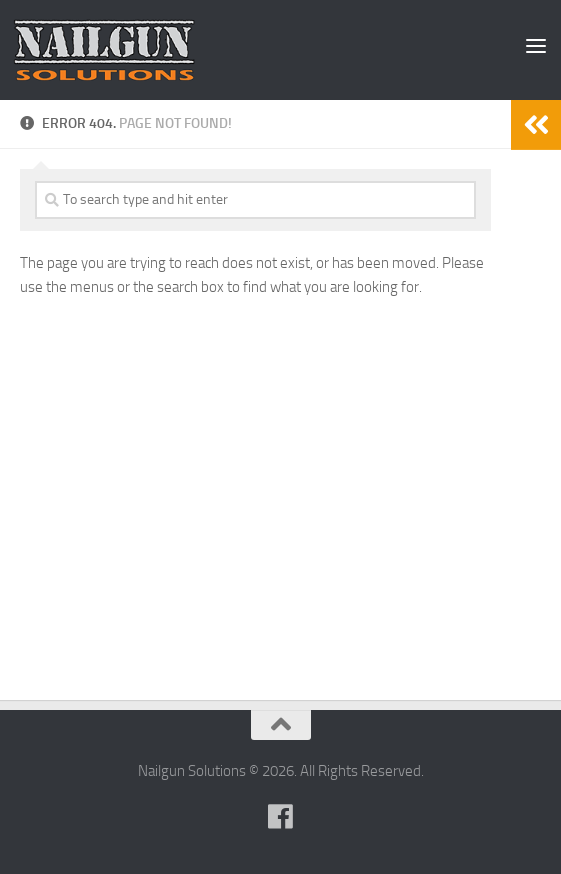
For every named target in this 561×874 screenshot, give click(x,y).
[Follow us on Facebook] (281, 817)
